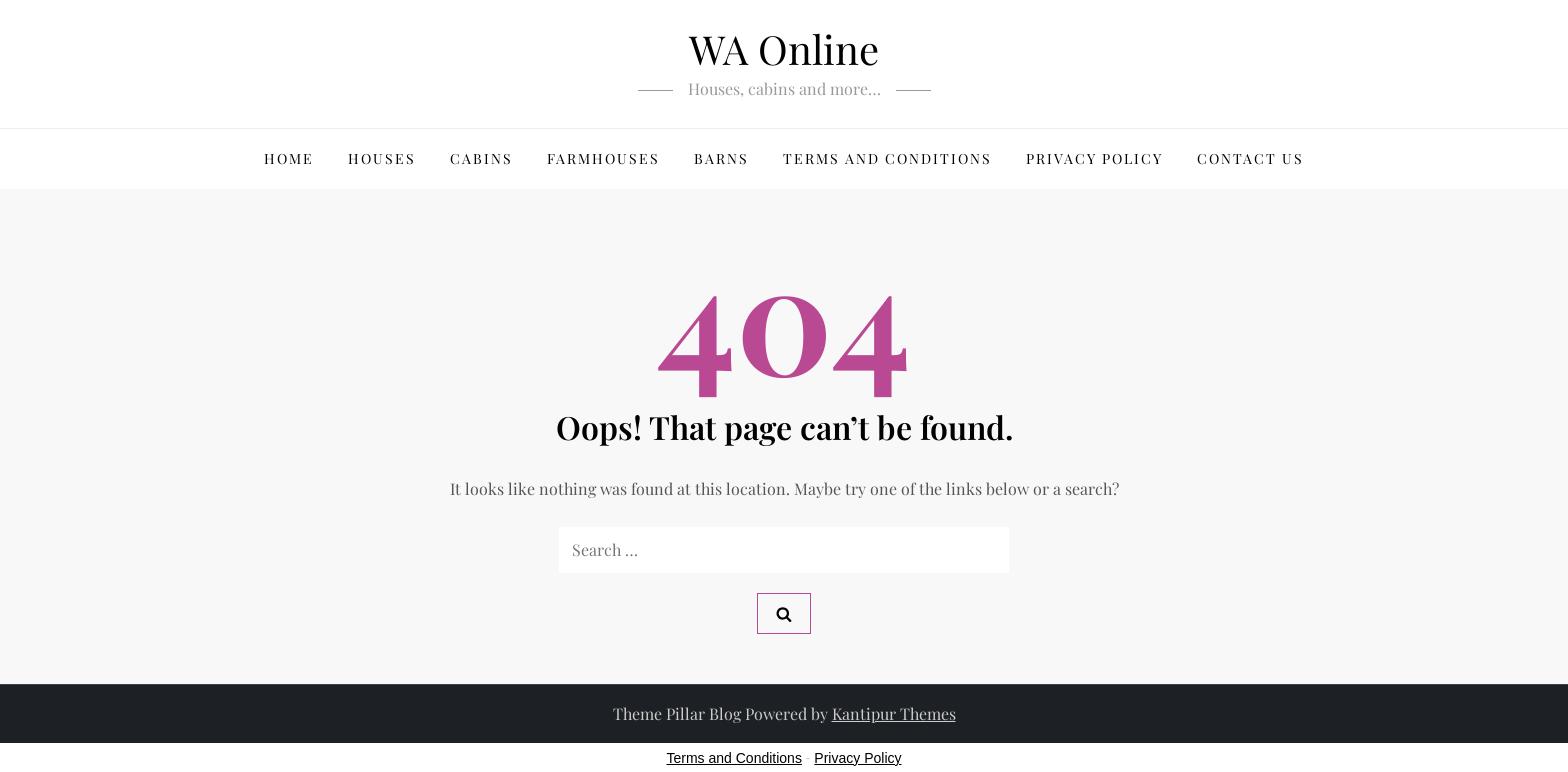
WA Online (784, 48)
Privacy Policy (1094, 158)
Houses (382, 158)
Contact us (1250, 158)
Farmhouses (603, 158)
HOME (289, 158)
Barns (721, 158)
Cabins (481, 158)
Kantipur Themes (894, 713)
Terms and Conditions (887, 158)
